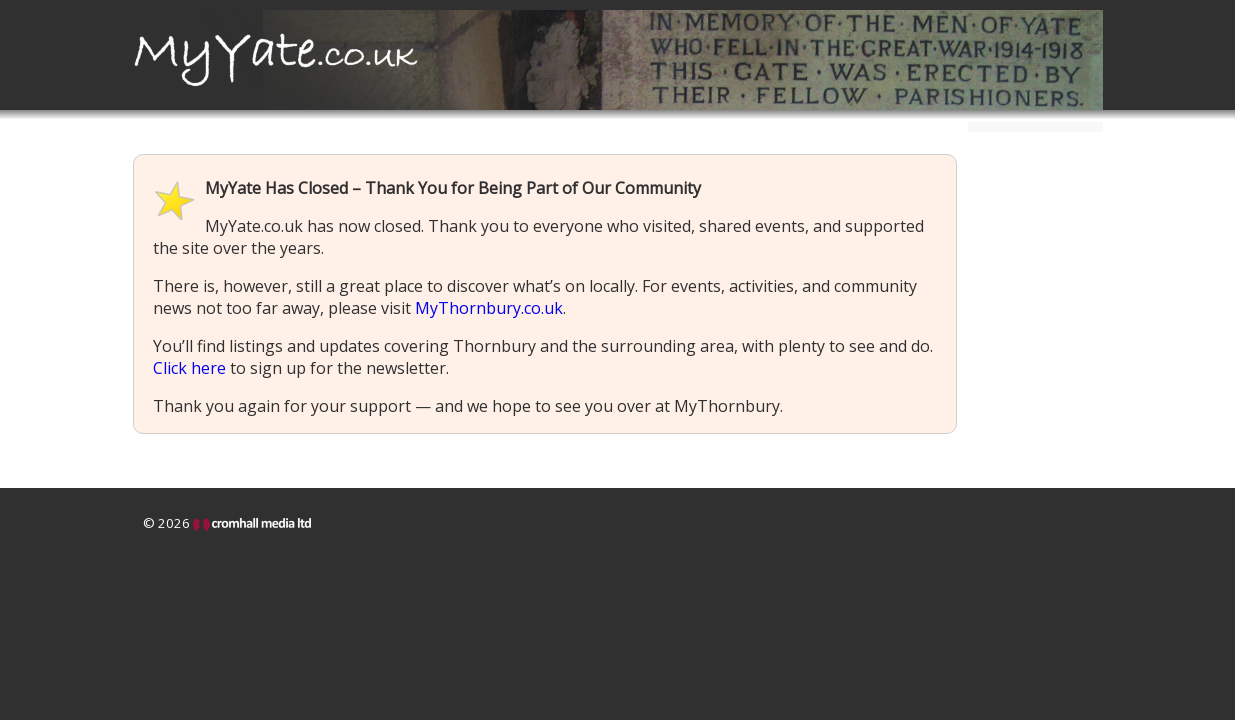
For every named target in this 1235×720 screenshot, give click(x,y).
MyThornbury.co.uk (489, 308)
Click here (189, 368)
